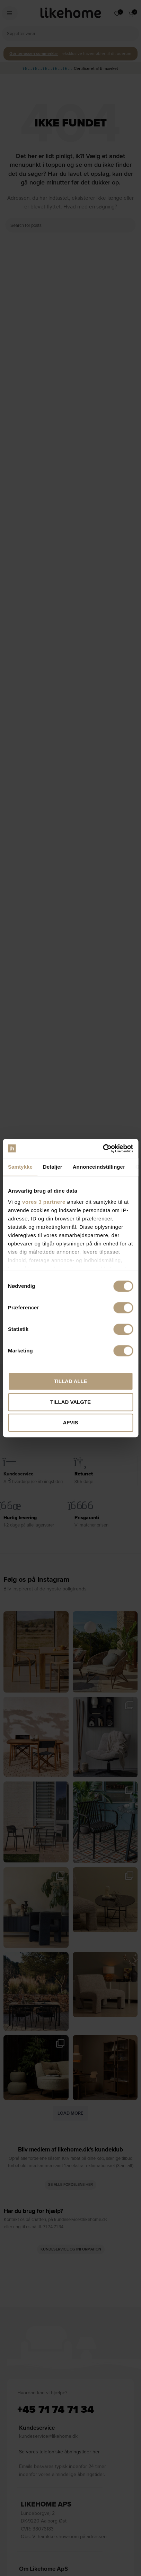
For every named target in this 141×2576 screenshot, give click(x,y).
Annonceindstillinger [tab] (99, 1167)
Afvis (70, 1422)
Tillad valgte (70, 1402)
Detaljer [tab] (52, 1167)
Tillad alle (70, 1381)
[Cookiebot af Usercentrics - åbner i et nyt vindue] (102, 1148)
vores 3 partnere (43, 1202)
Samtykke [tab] (20, 1167)
